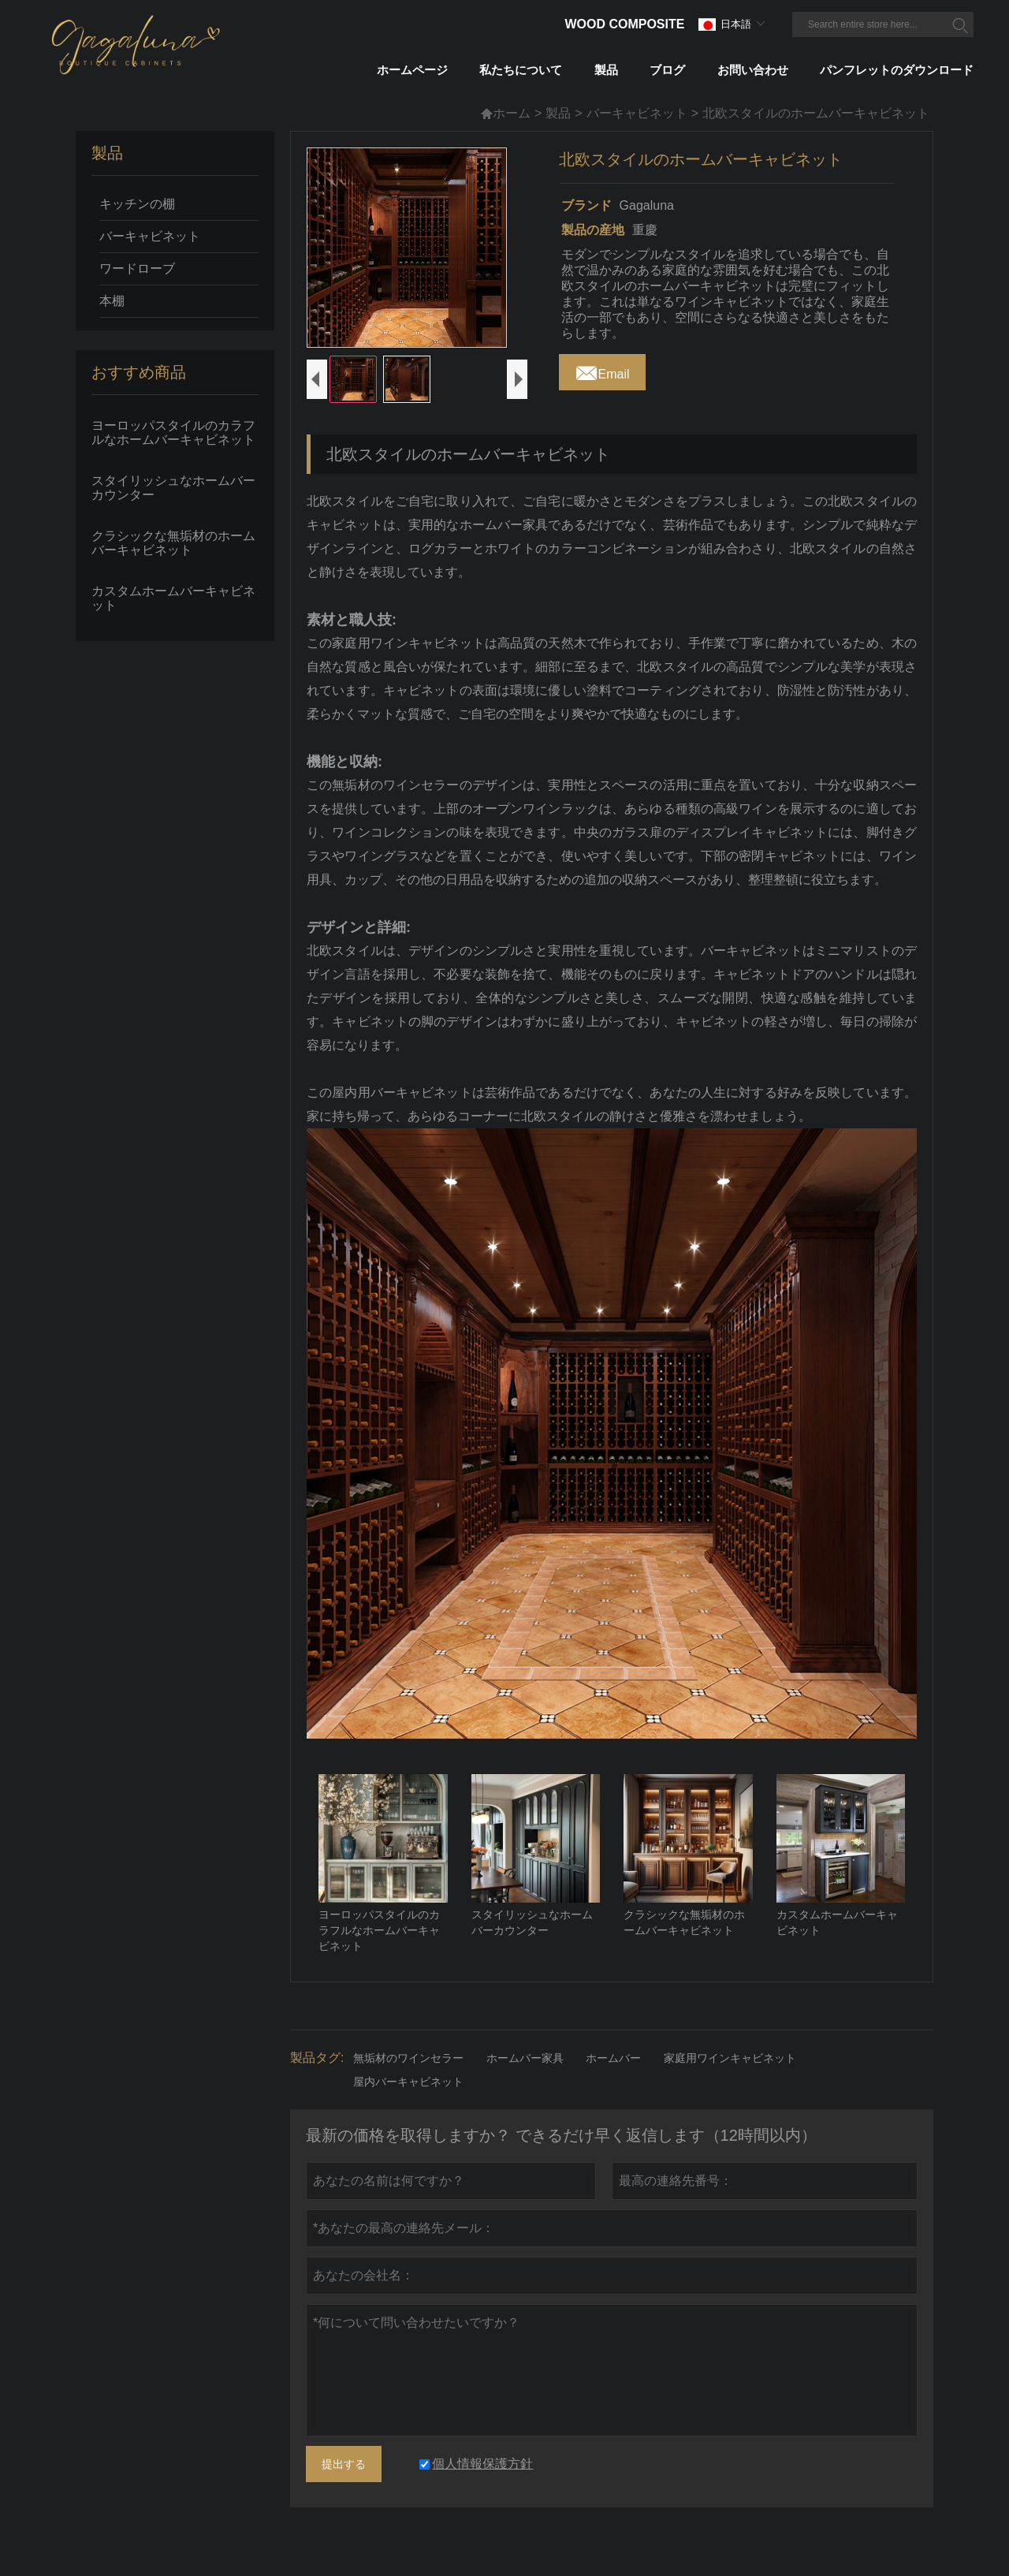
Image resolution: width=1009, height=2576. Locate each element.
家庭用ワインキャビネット (730, 2079)
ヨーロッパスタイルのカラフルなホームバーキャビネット (173, 432)
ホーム (505, 113)
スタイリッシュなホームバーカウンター (173, 487)
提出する (344, 2485)
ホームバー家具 (525, 2079)
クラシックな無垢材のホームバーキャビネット (173, 543)
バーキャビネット (636, 113)
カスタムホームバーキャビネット (173, 598)
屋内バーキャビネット (408, 2103)
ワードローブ (137, 268)
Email (602, 370)
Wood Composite (624, 24)
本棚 (112, 301)
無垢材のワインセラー (408, 2079)
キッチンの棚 (137, 204)
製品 (558, 113)
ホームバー (613, 2079)
